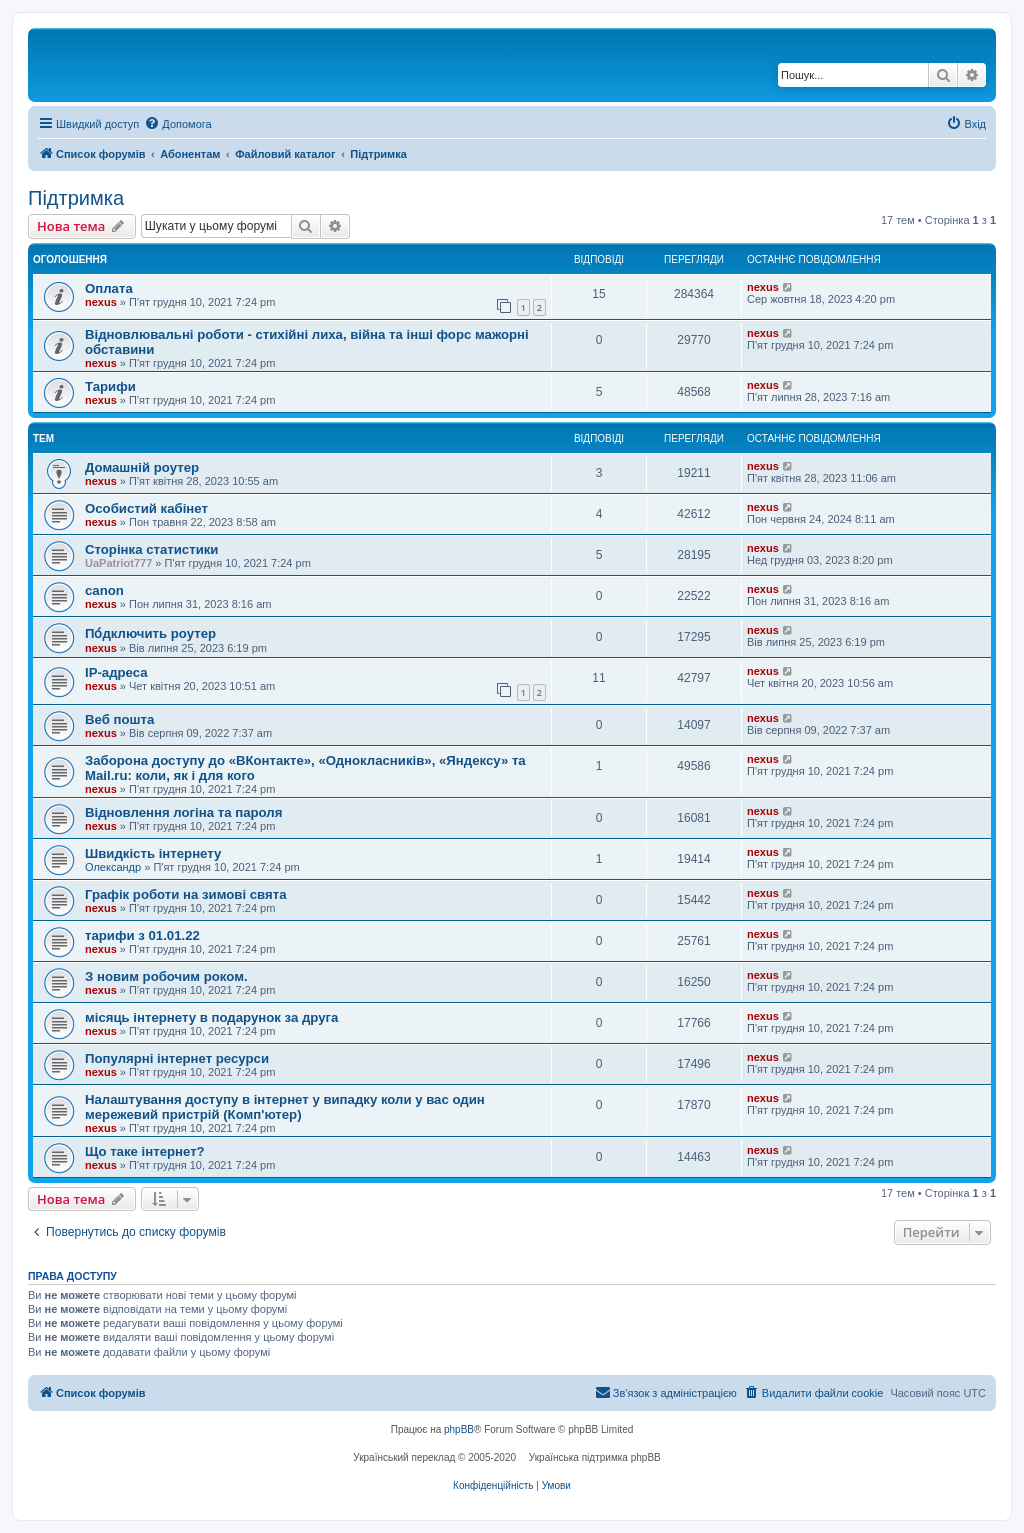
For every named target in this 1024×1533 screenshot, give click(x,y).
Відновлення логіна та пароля (183, 812)
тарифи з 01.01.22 (142, 935)
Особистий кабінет (146, 508)
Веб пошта (119, 719)
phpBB (459, 1429)
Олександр (113, 867)
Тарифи (110, 386)
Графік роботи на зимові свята (186, 894)
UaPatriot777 (118, 563)
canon (104, 590)
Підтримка (76, 198)
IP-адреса (116, 672)
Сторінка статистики (151, 549)
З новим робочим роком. (166, 976)
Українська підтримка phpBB (595, 1457)
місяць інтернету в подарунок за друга (211, 1017)
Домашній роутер (142, 467)
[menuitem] (177, 124)
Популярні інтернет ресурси (177, 1058)
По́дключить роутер (150, 633)
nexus (101, 302)
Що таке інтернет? (145, 1151)
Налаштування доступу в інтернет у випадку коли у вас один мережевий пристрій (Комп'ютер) (285, 1107)
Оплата (109, 288)
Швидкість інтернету (153, 853)
